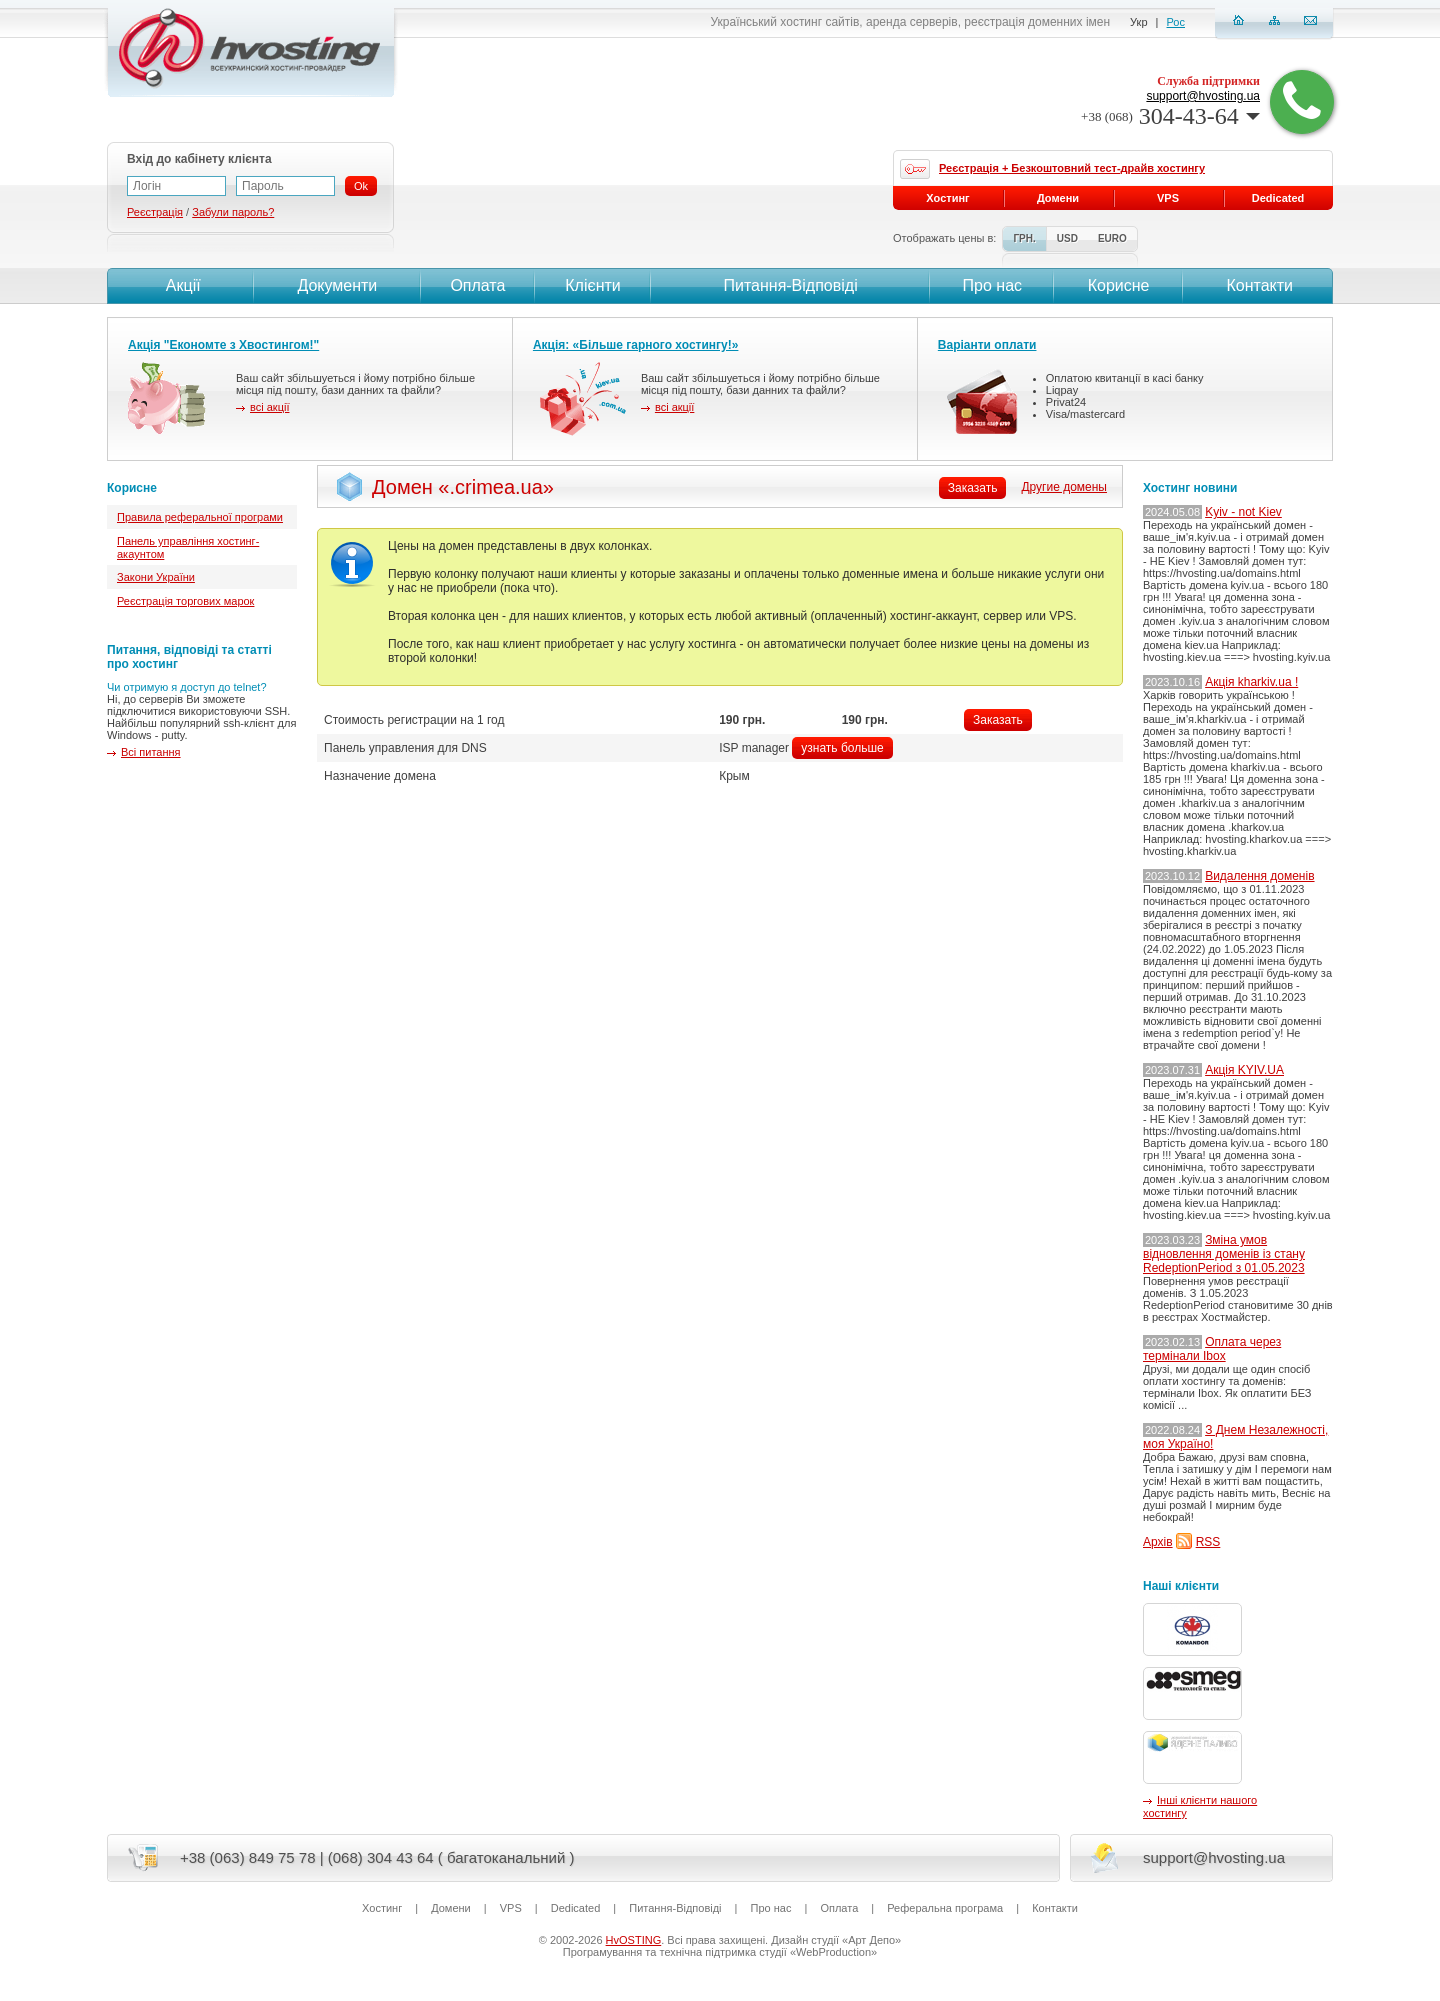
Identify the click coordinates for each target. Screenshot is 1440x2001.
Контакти (1257, 285)
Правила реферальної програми (200, 517)
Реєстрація (155, 212)
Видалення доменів (1259, 876)
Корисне (1119, 285)
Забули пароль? (233, 212)
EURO (1112, 238)
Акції (180, 285)
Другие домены (1064, 487)
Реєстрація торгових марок (185, 601)
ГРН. (1024, 238)
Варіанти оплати (987, 345)
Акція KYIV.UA (1244, 1070)
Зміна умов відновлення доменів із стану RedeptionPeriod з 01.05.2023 (1224, 1254)
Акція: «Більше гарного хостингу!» (636, 345)
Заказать (998, 720)
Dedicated (1278, 198)
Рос (1176, 22)
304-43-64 (1170, 116)
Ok (361, 186)
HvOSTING (634, 1940)
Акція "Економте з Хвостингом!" (223, 345)
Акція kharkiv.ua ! (1251, 682)
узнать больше (842, 748)
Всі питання (151, 752)
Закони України (156, 577)
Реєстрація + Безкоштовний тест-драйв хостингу (1072, 168)
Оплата (477, 285)
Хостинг (947, 198)
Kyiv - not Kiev (1243, 512)
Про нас (992, 285)
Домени (1058, 198)
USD (1067, 238)
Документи (337, 285)
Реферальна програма (945, 1908)
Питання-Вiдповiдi (790, 285)
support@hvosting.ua (1203, 96)
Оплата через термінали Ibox (1212, 1349)
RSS (1208, 1542)
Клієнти (592, 285)
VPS (1168, 198)
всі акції (269, 407)
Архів (1158, 1542)
